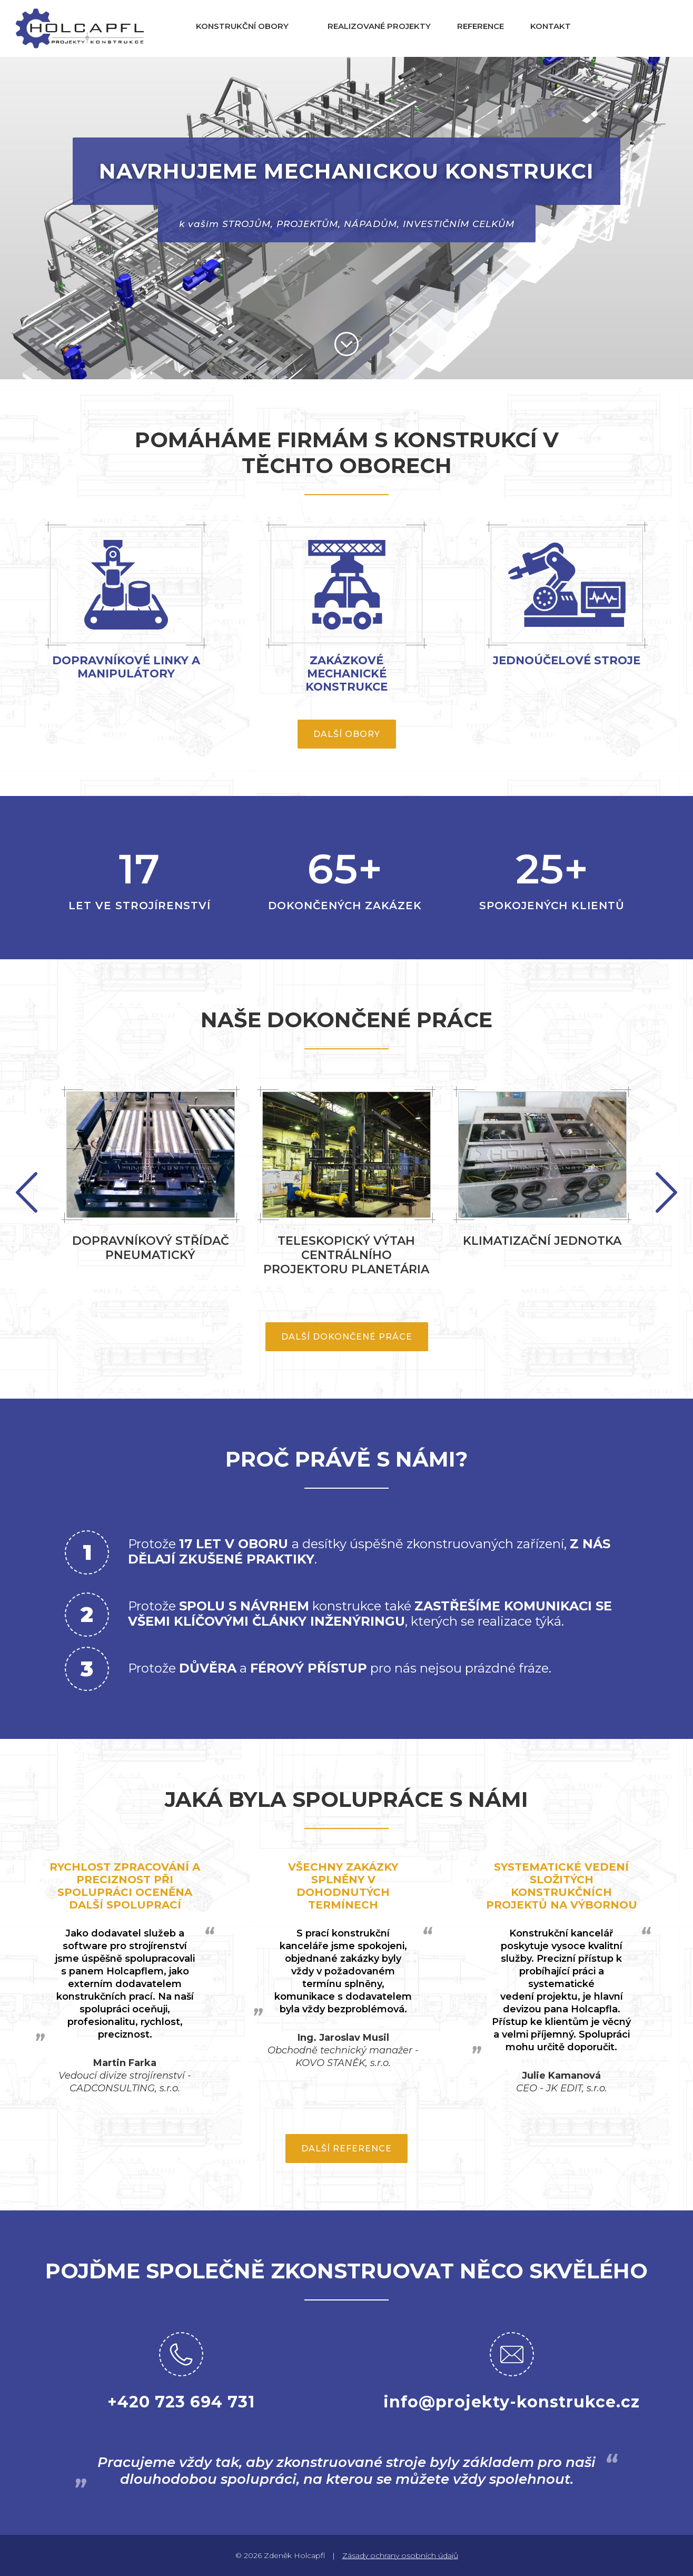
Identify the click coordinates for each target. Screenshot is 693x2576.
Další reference (346, 2149)
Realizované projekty (379, 26)
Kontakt (550, 26)
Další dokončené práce (346, 1337)
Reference (480, 26)
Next (26, 1192)
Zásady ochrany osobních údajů (400, 2555)
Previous (666, 1192)
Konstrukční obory (242, 26)
